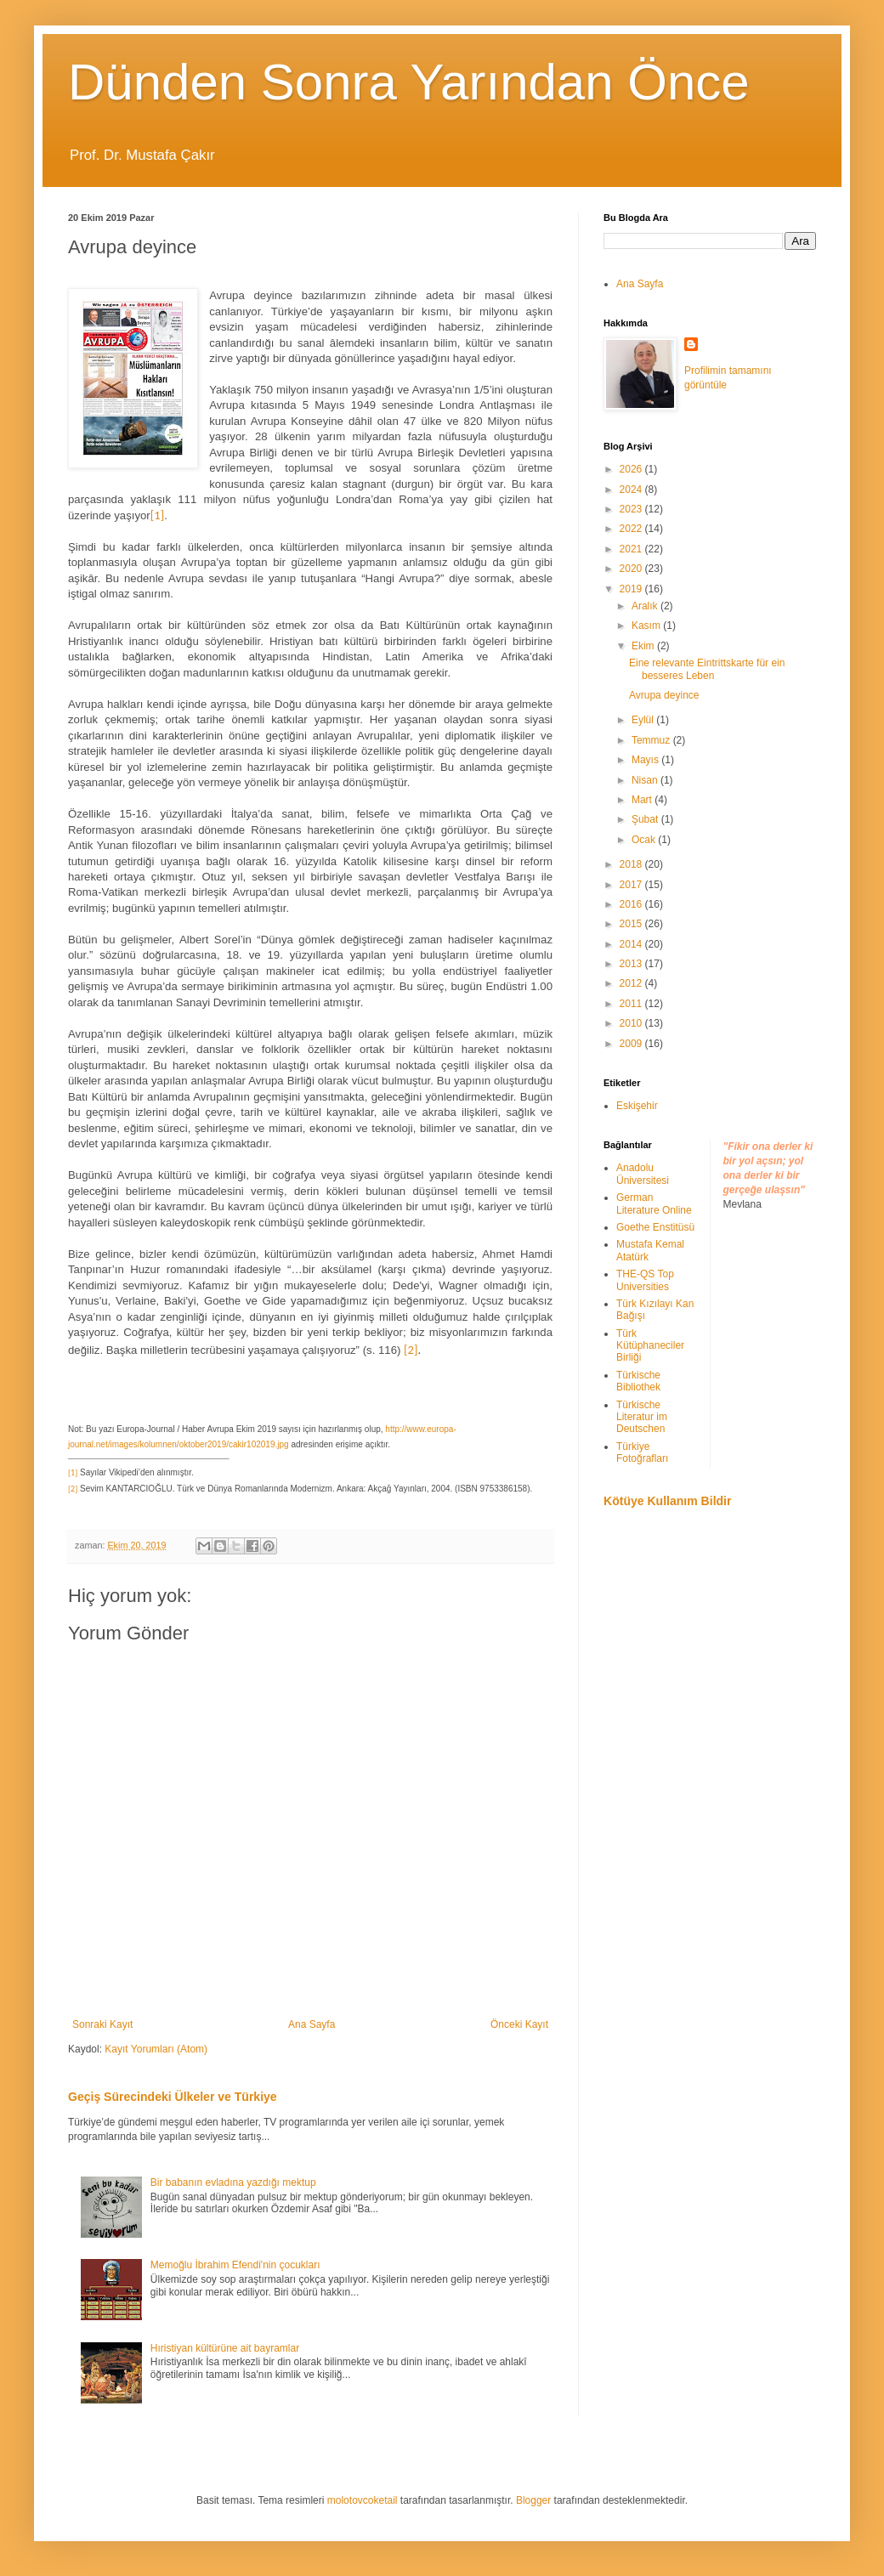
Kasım (647, 625)
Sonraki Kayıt (102, 2024)
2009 (632, 1044)
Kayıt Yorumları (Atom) (156, 2049)
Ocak (645, 840)
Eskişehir (637, 1106)
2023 (632, 509)
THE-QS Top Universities (645, 1280)
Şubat (646, 819)
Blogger (533, 2500)
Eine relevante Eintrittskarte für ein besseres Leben (707, 669)
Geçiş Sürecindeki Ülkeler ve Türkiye (172, 2096)
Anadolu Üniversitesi (642, 1174)
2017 (632, 885)
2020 (632, 569)
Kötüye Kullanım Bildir (667, 1501)
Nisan (646, 780)
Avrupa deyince (664, 695)
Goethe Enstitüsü (655, 1227)
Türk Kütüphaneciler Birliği (650, 1346)
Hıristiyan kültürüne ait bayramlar (224, 2348)
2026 (632, 469)
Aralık (646, 606)
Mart (643, 800)
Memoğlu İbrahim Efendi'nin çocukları (235, 2265)
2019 (632, 589)
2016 (632, 904)
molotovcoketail (362, 2500)
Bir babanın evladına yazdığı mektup (233, 2182)
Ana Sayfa (311, 2024)
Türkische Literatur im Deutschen (641, 1417)
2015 (632, 924)
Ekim (644, 646)
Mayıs (646, 760)
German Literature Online (654, 1203)
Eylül (644, 720)
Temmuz (652, 740)
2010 (632, 1023)
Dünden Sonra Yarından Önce (409, 82)
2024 (632, 489)
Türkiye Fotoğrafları (642, 1452)
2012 (632, 983)
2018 (632, 864)
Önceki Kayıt (519, 2024)
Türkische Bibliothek (638, 1381)
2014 (632, 944)
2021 (632, 549)
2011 (632, 1004)
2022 (632, 529)
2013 (632, 964)
